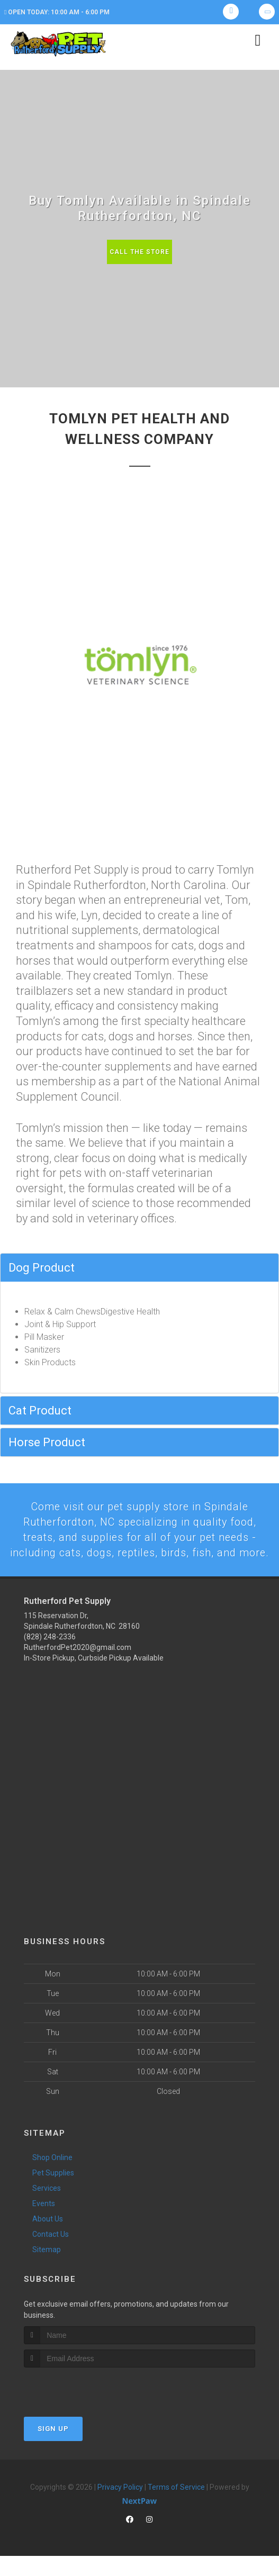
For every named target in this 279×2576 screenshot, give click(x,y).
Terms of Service (176, 2506)
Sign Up (53, 2448)
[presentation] (80, 2406)
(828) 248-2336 (50, 1657)
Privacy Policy (120, 2506)
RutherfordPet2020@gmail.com (77, 1667)
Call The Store (139, 252)
